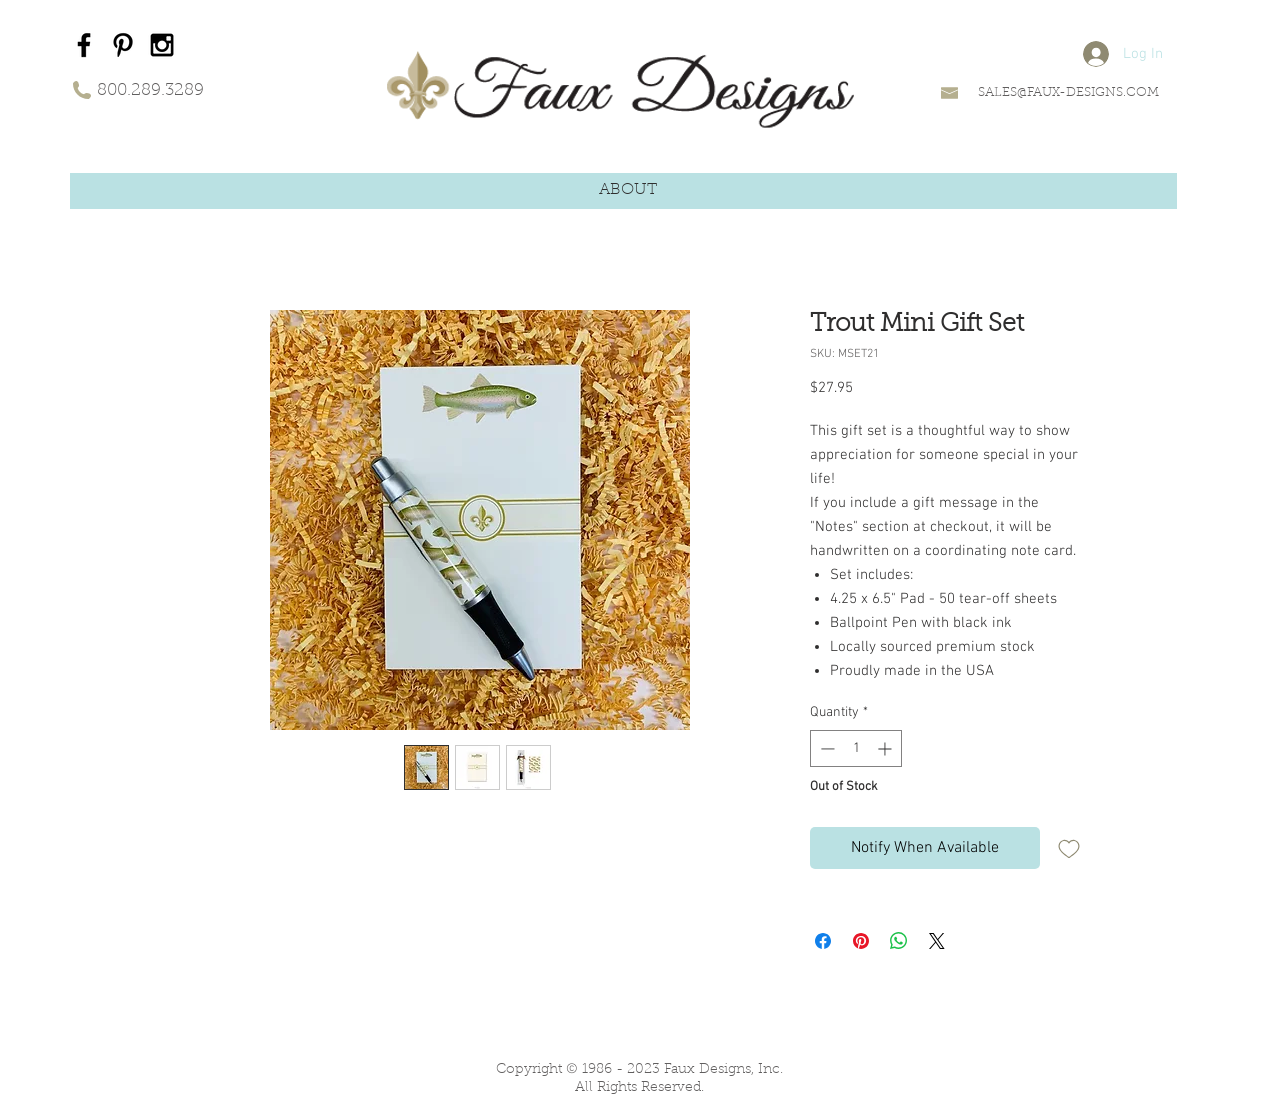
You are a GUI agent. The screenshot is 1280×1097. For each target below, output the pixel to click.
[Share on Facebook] (823, 941)
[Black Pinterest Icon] (123, 45)
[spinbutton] (856, 748)
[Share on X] (937, 941)
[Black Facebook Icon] (84, 45)
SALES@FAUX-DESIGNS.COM (1068, 92)
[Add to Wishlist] (1069, 848)
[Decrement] (825, 748)
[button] (628, 190)
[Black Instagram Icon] (162, 45)
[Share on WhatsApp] (899, 941)
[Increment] (886, 748)
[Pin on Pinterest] (861, 941)
